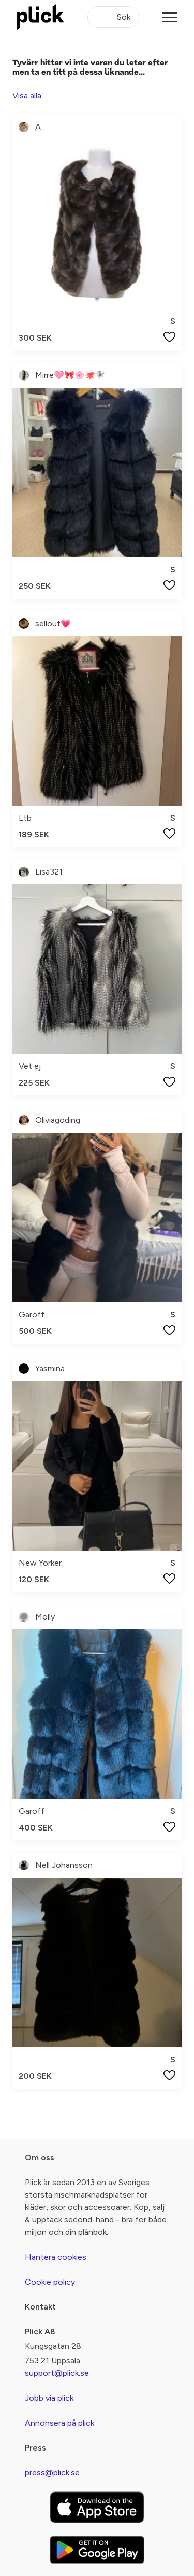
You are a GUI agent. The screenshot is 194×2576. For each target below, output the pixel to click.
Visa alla (26, 96)
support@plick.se (57, 2373)
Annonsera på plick (59, 2423)
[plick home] (40, 17)
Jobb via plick (49, 2398)
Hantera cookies (55, 2257)
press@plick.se (52, 2473)
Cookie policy (50, 2282)
